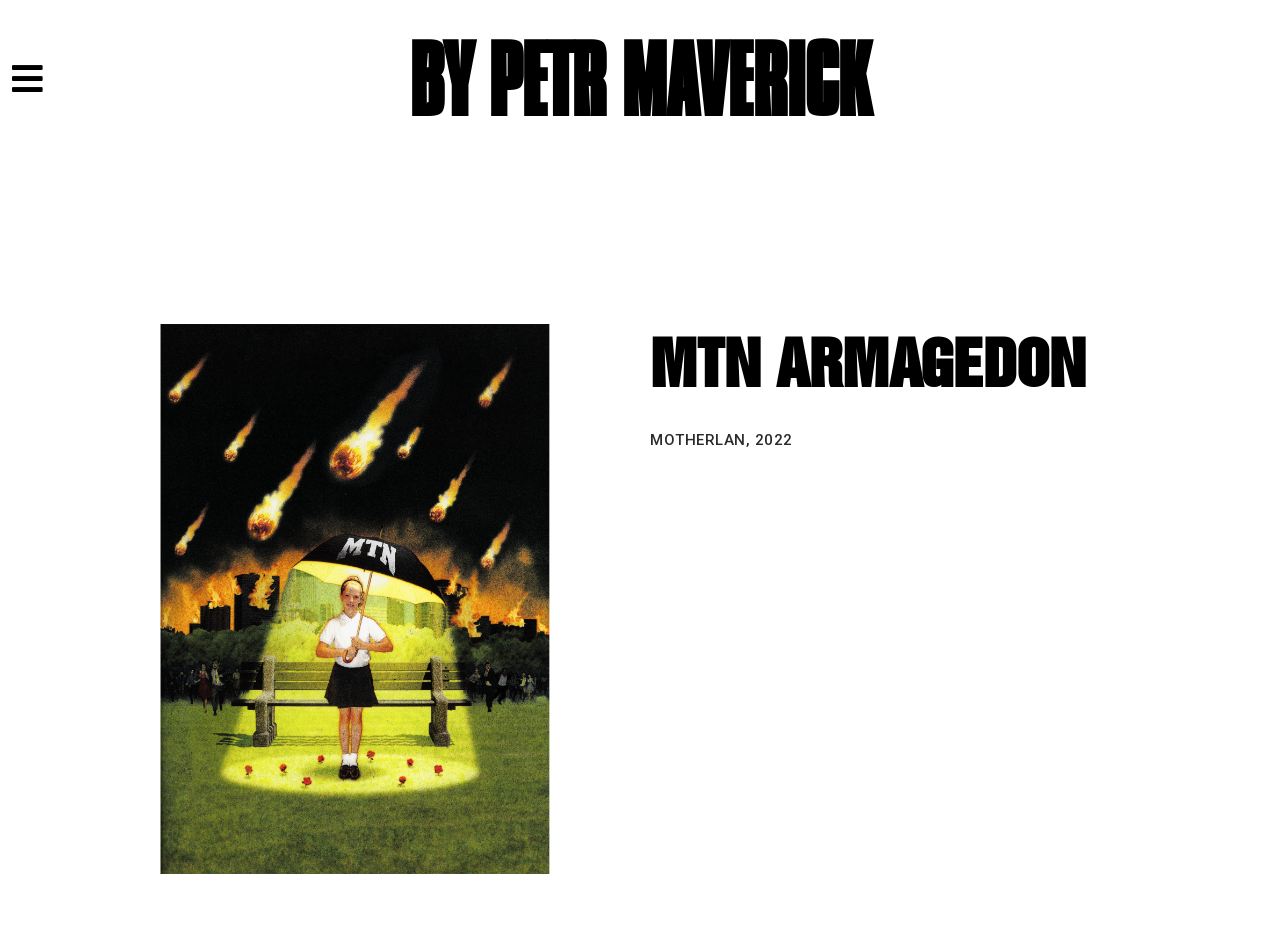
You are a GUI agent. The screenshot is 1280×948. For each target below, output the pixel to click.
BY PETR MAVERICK (639, 82)
